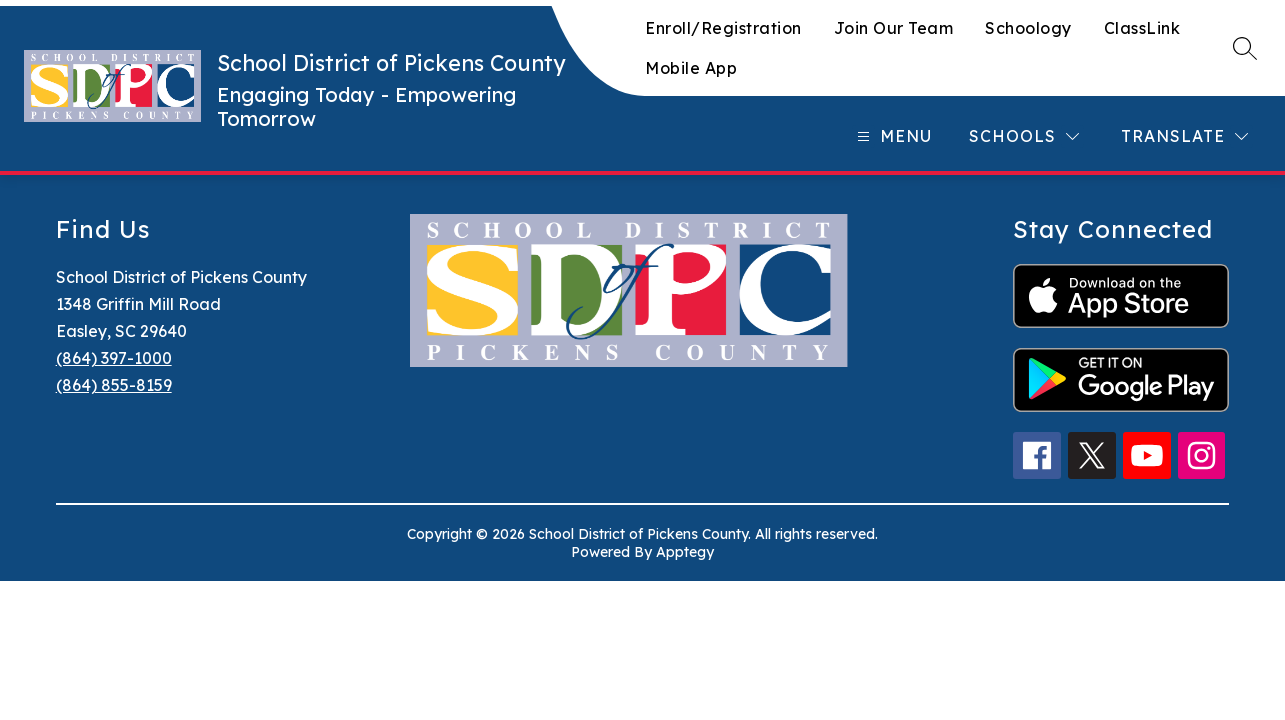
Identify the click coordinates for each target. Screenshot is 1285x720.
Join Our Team (894, 28)
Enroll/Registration (723, 28)
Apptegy (685, 552)
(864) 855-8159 (114, 385)
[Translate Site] (1184, 136)
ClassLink (1142, 28)
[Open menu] (892, 136)
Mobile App (691, 68)
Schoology (1028, 28)
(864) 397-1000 (114, 358)
